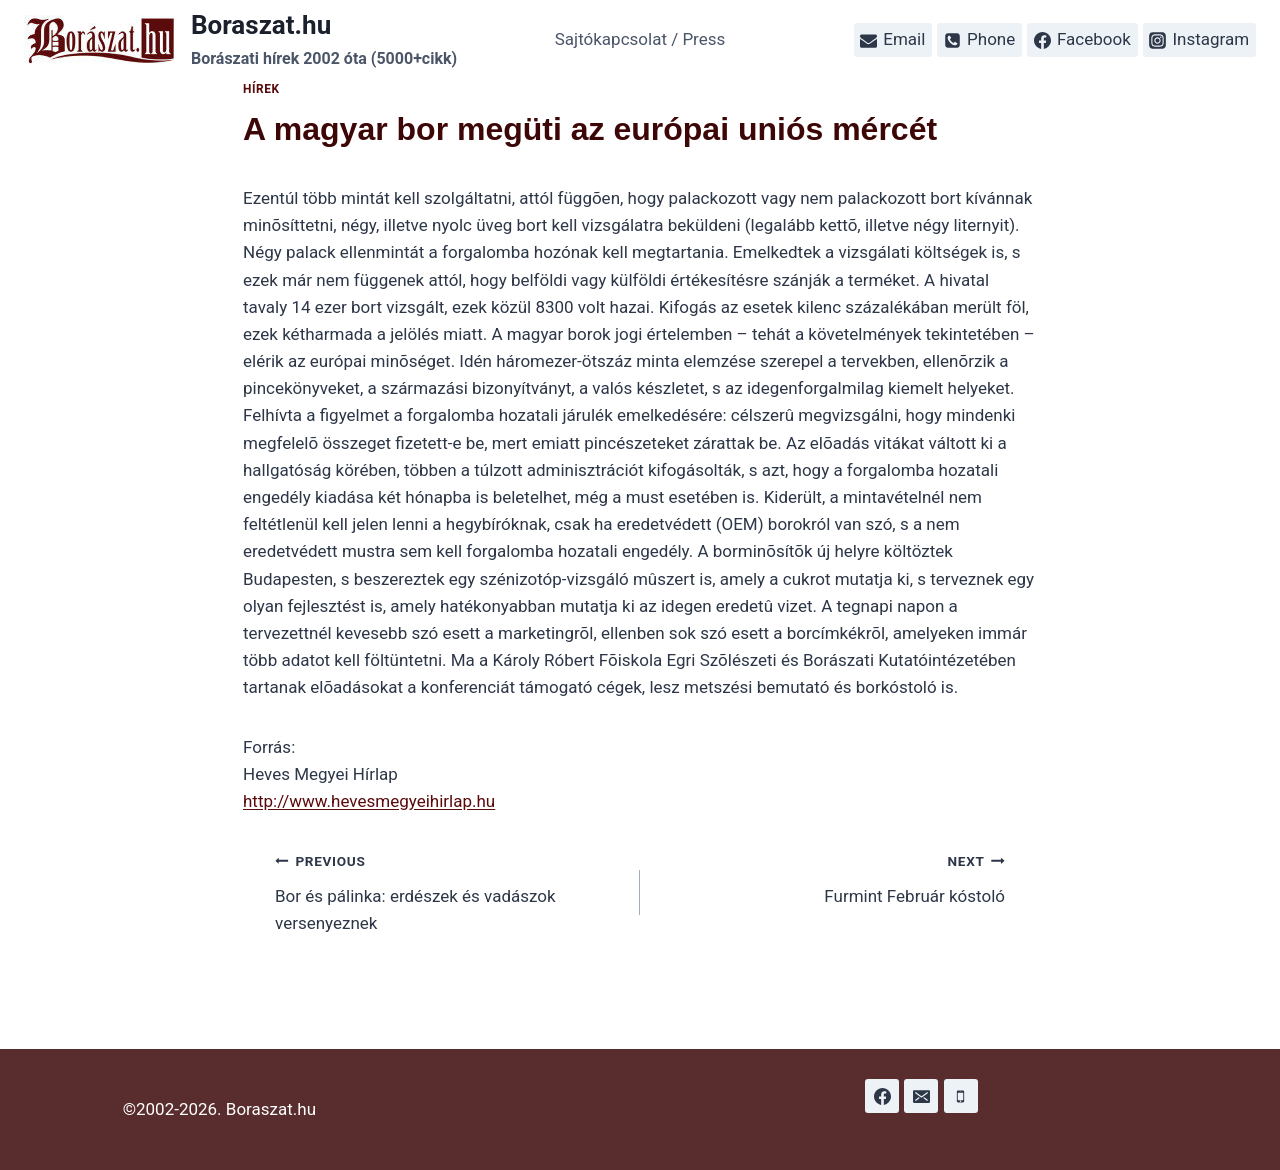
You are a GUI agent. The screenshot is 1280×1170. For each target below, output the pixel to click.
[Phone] (961, 1096)
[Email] (921, 1096)
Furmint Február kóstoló (831, 876)
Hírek (261, 89)
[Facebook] (882, 1096)
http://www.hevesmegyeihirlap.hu (369, 801)
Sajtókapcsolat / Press (640, 39)
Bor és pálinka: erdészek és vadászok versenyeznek (449, 890)
